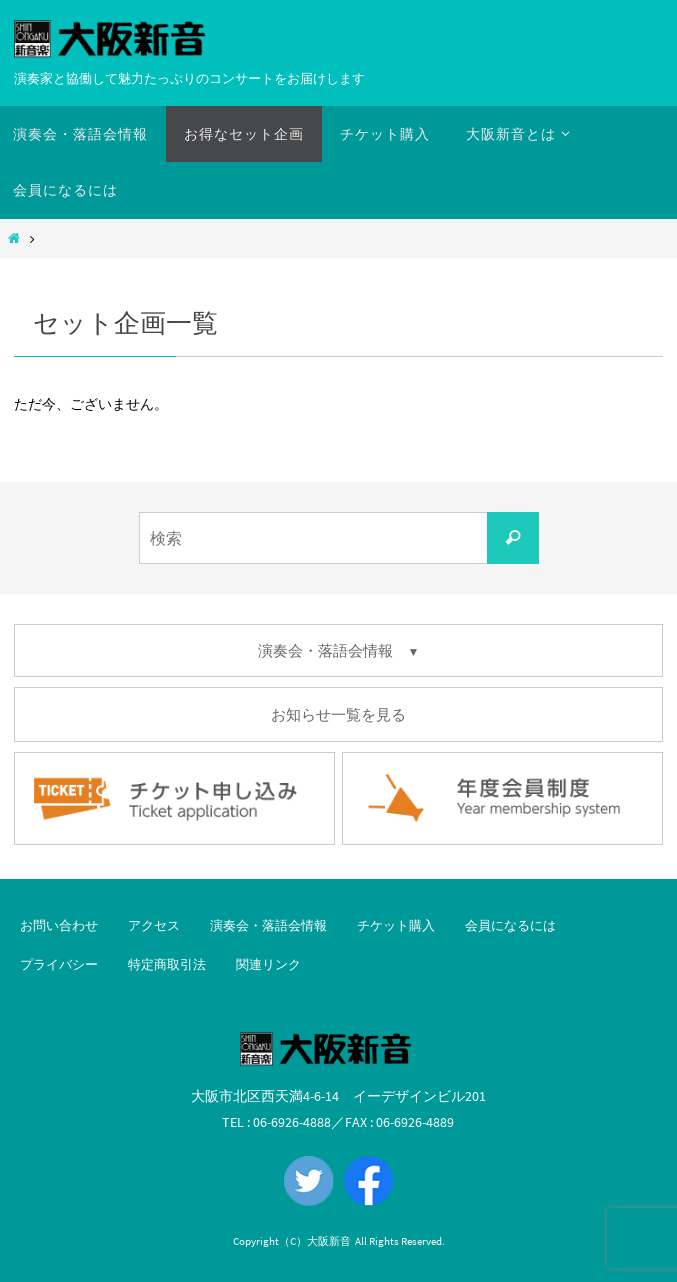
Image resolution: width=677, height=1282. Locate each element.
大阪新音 (329, 1241)
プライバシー (59, 964)
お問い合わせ (59, 925)
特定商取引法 (167, 964)
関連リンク (268, 964)
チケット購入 (396, 925)
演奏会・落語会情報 (268, 925)
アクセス (154, 925)
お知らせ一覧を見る (338, 714)
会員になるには (510, 925)
